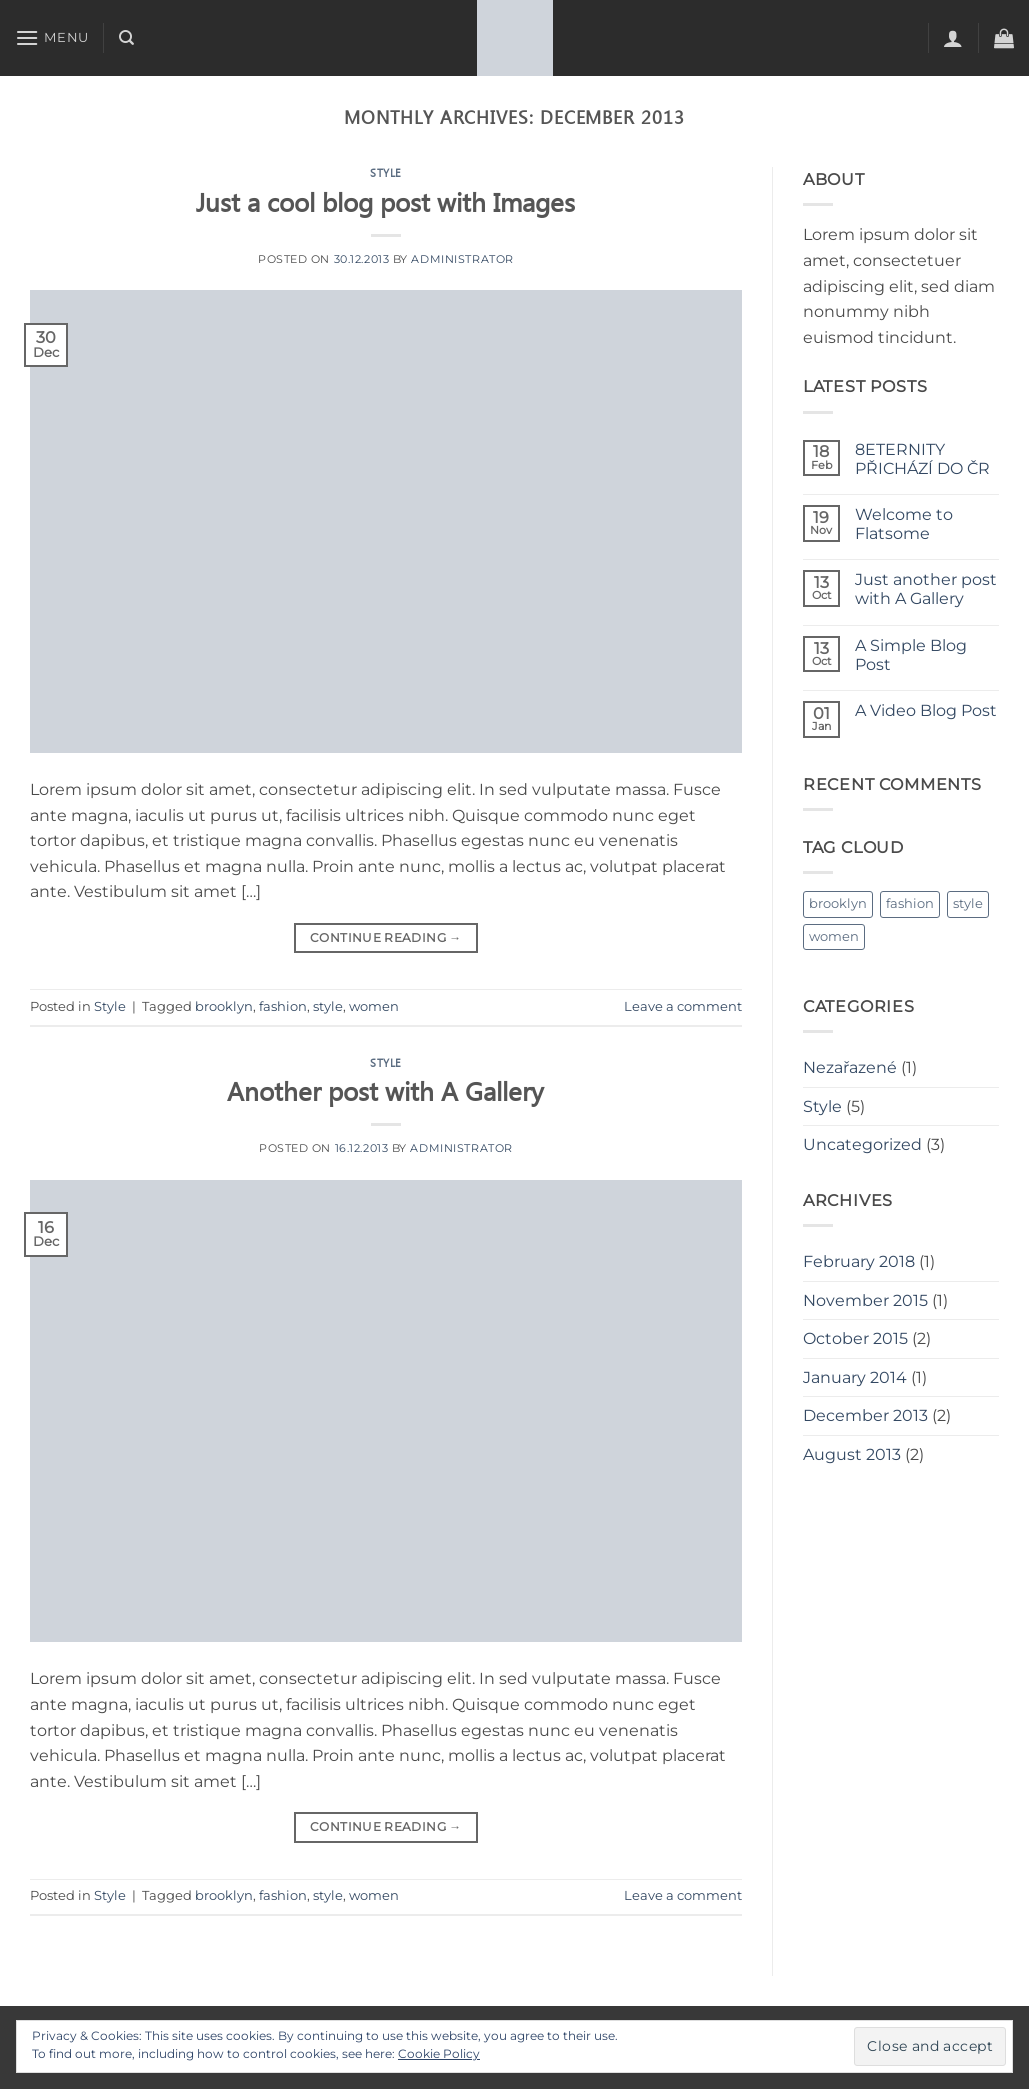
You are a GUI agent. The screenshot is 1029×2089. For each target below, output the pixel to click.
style (328, 1006)
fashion (283, 1006)
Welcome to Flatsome (904, 524)
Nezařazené (850, 1067)
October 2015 (855, 1338)
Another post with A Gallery (385, 1090)
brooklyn (224, 1006)
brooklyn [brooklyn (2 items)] (838, 903)
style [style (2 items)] (968, 903)
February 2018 (859, 1261)
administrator (462, 259)
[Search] (126, 38)
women (374, 1006)
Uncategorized (862, 1144)
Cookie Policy (439, 2053)
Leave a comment (683, 1006)
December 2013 (865, 1415)
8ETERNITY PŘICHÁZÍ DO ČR (922, 459)
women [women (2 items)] (834, 936)
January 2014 (855, 1377)
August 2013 (852, 1454)
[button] (52, 37)
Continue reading (386, 937)
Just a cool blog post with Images (385, 201)
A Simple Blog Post (911, 655)
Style (386, 172)
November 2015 (865, 1300)
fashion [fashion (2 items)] (910, 903)
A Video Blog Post (926, 710)
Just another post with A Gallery (926, 589)
